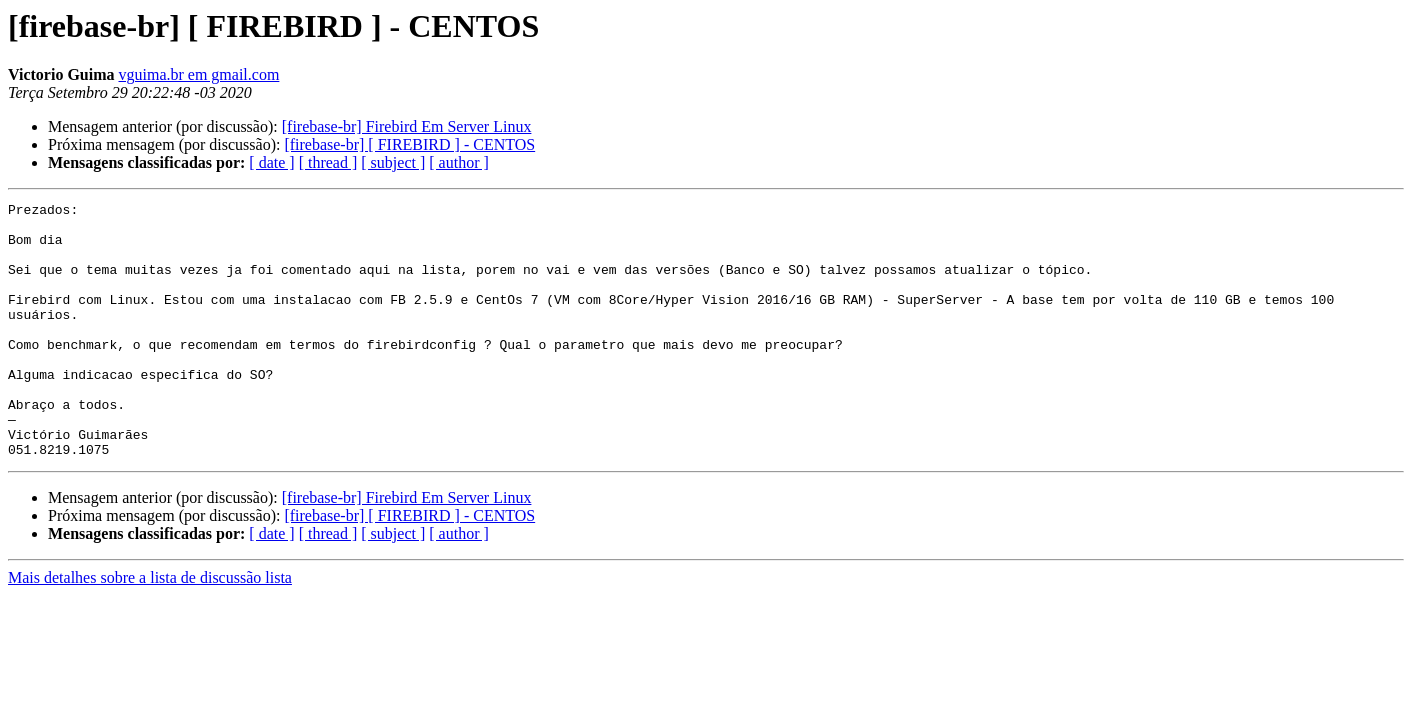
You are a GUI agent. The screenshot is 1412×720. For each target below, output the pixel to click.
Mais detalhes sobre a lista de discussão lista (150, 628)
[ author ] (459, 162)
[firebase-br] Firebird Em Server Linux (407, 126)
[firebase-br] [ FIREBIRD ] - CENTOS (409, 144)
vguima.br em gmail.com (199, 74)
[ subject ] (393, 162)
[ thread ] (328, 162)
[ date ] (271, 162)
